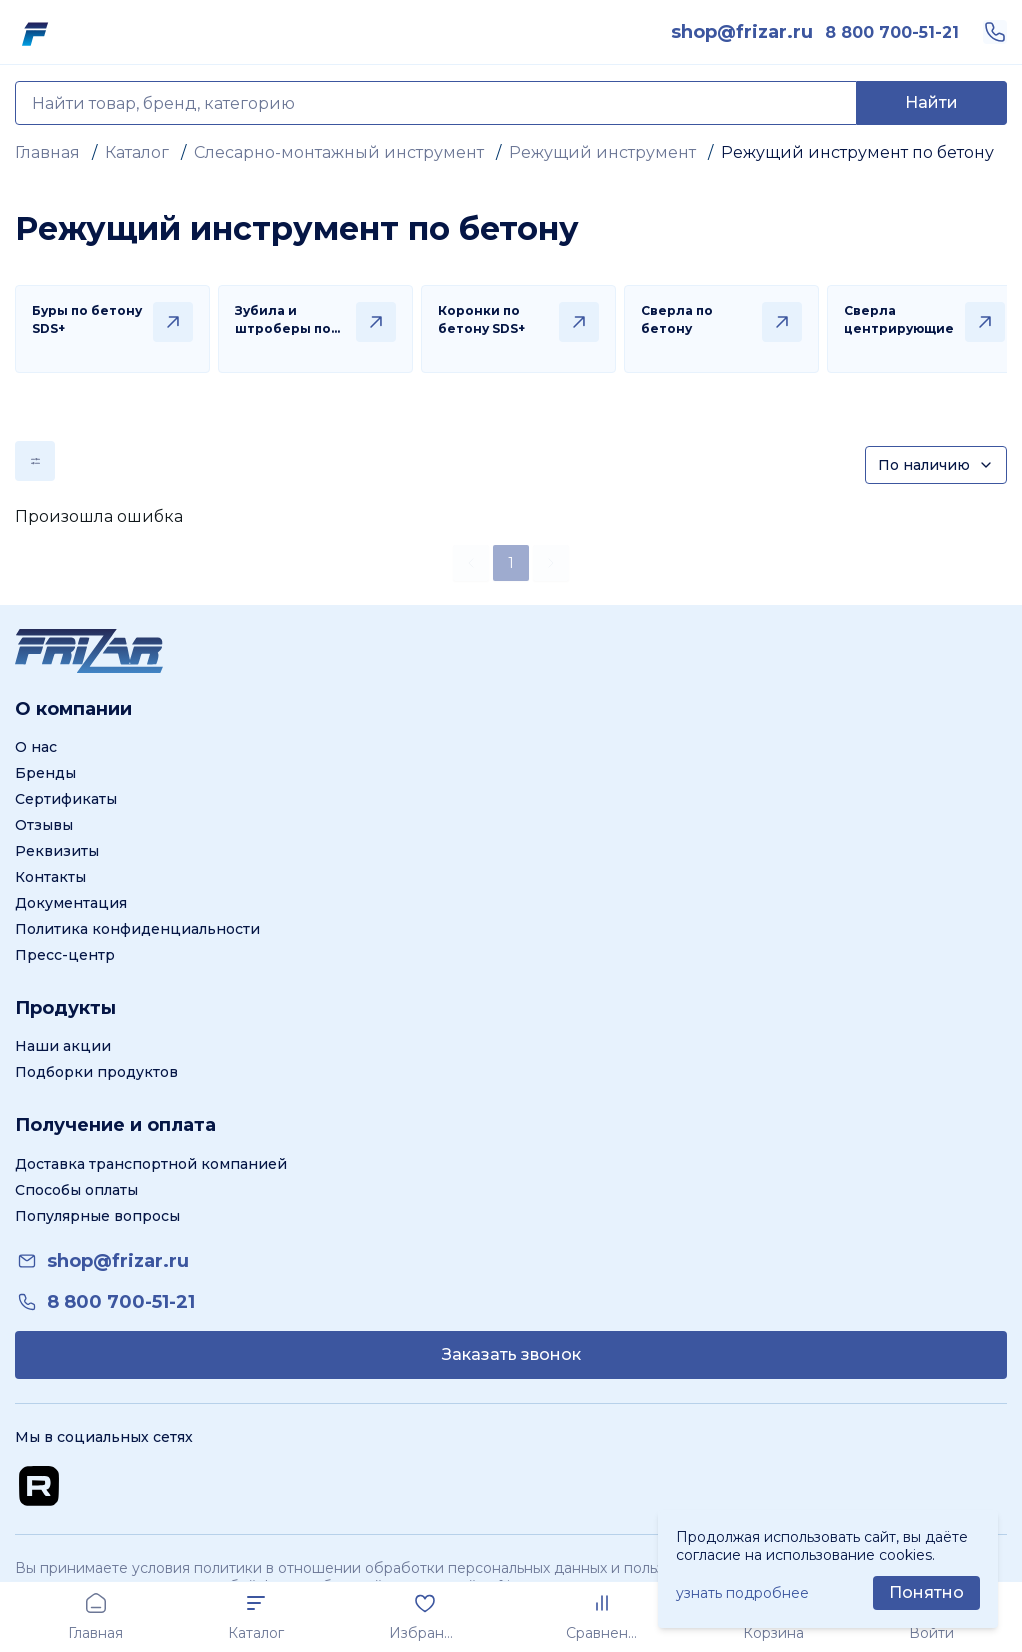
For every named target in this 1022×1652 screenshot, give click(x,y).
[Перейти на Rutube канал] (39, 1486)
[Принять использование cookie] (926, 1593)
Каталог (137, 152)
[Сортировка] (936, 465)
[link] (742, 32)
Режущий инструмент (602, 152)
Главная (47, 152)
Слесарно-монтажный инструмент (339, 152)
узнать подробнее (742, 1593)
